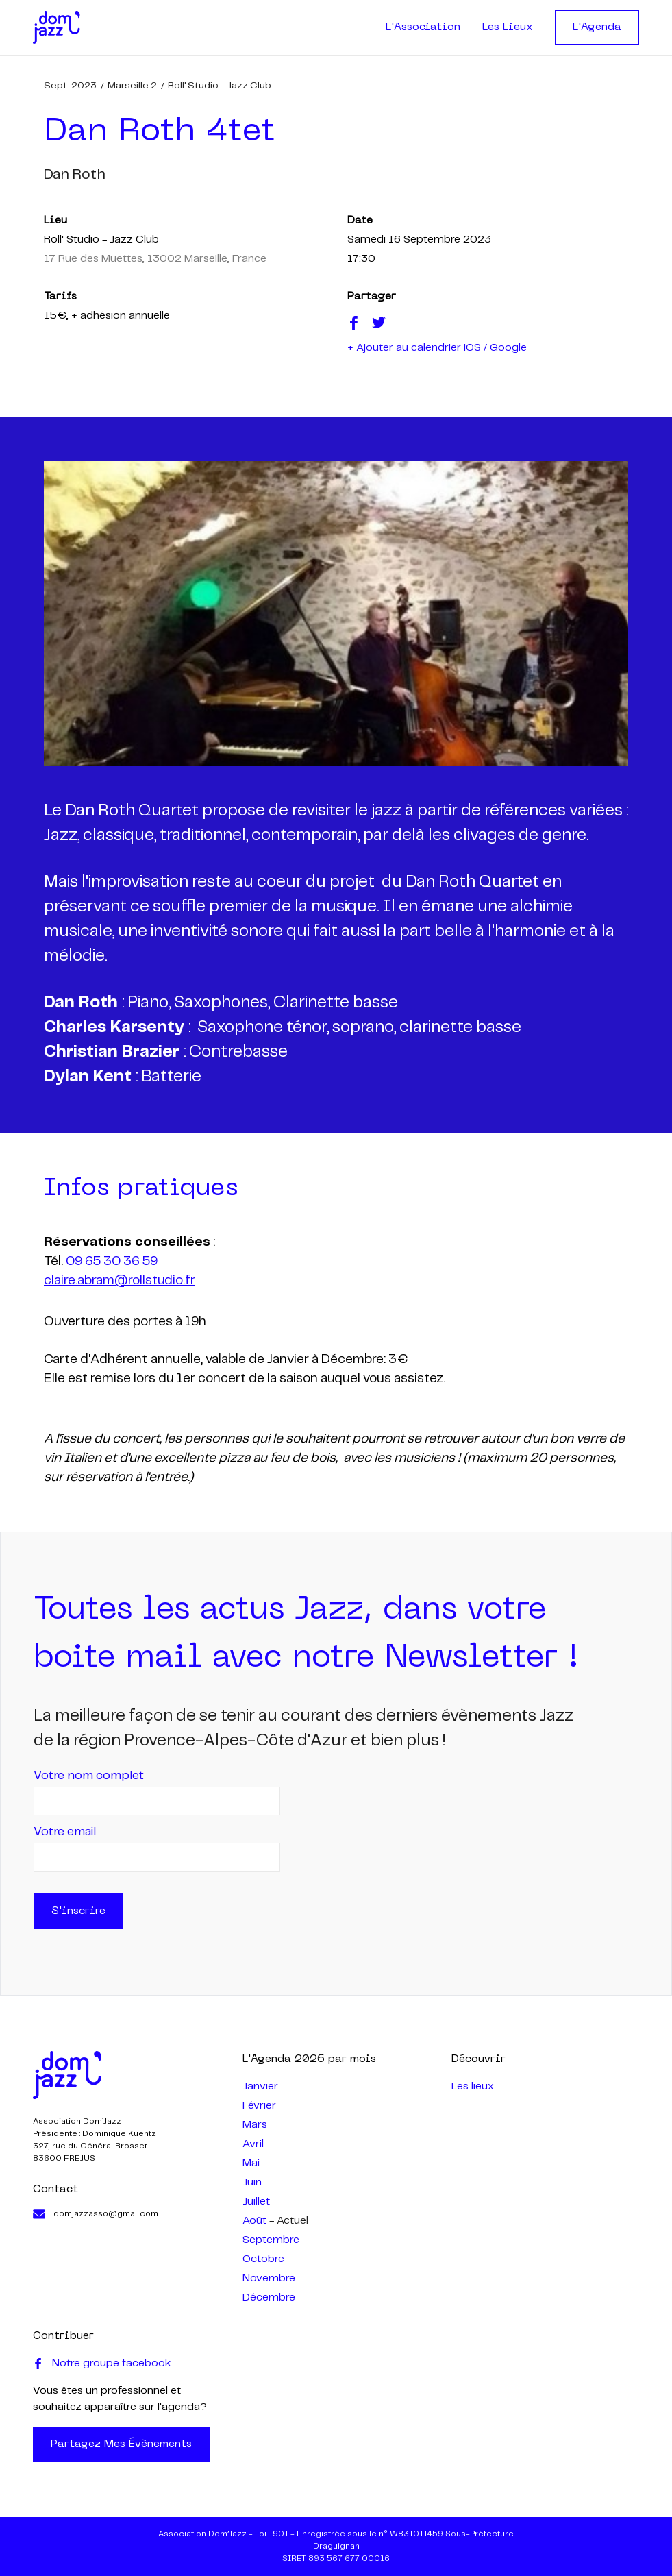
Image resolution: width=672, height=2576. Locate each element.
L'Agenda (597, 27)
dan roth (74, 175)
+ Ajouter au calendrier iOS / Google (437, 348)
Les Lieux (507, 27)
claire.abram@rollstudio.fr (119, 1281)
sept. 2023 (70, 85)
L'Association (423, 27)
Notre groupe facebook (102, 2363)
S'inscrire (78, 1911)
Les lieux (472, 2086)
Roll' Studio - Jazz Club (219, 85)
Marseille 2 (132, 85)
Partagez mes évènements (121, 2444)
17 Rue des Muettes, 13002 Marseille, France (155, 259)
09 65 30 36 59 (110, 1261)
